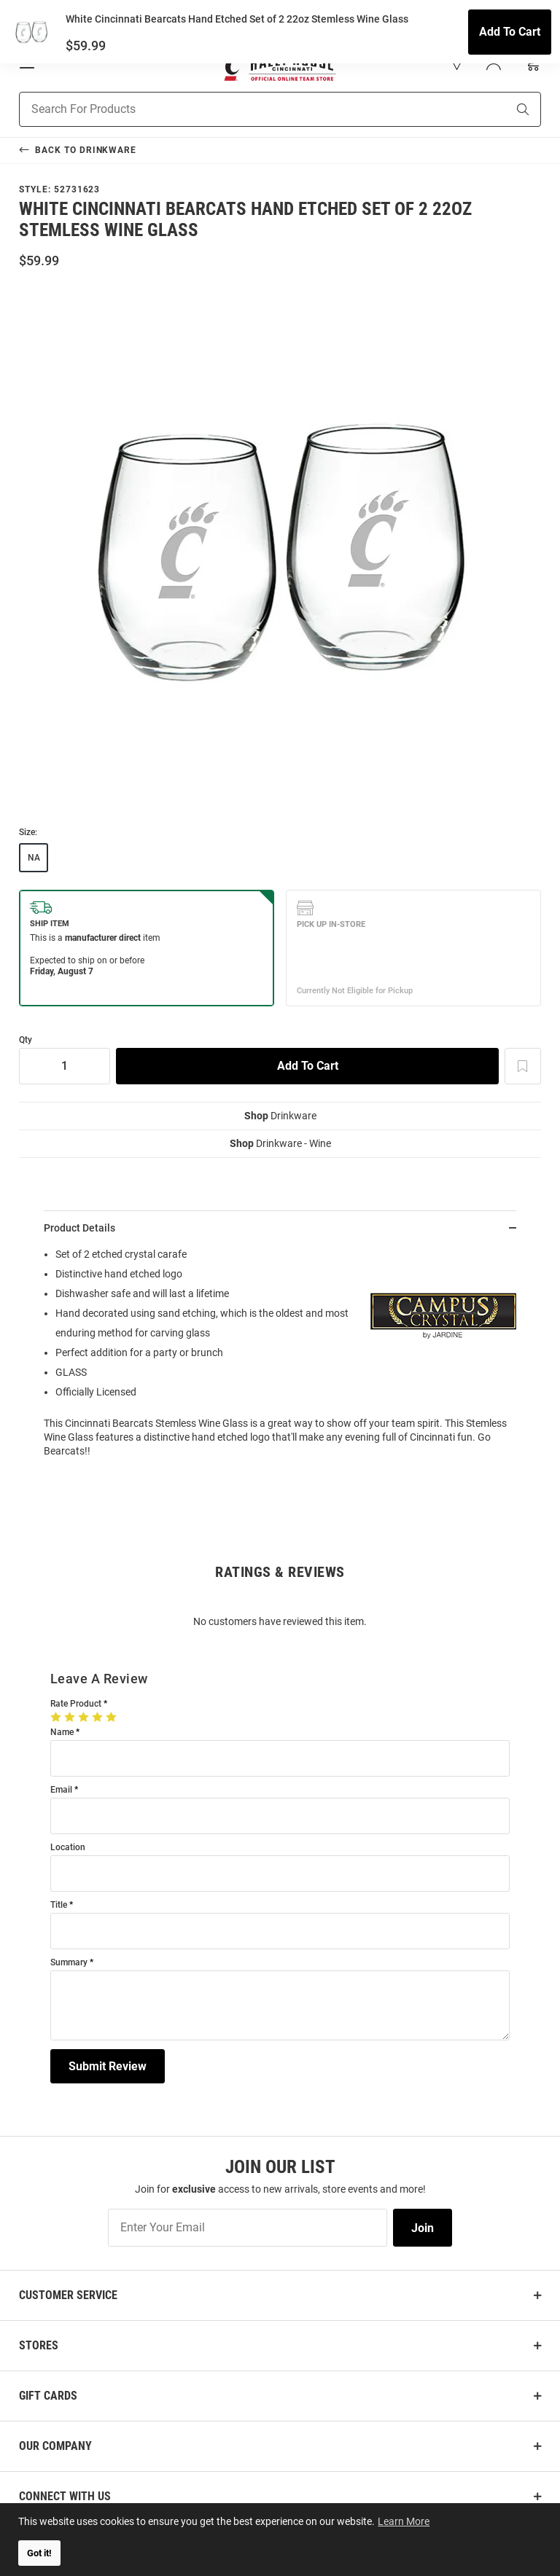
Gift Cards (48, 2396)
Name (62, 1732)
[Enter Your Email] (247, 2228)
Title (58, 1905)
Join (422, 2228)
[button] (457, 62)
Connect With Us (65, 2496)
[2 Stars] (71, 1717)
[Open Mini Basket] (532, 63)
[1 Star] (57, 1717)
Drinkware (280, 1115)
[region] (280, 1357)
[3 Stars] (85, 1717)
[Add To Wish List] (523, 1066)
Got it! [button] (39, 2553)
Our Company (55, 2446)
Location (67, 1847)
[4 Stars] (99, 1717)
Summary (69, 1963)
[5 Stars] (113, 1717)
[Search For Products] (245, 109)
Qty (25, 1040)
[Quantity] (64, 1066)
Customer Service (68, 2295)
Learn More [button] (405, 2520)
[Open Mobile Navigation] (27, 63)
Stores (38, 2345)
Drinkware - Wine (280, 1143)
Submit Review (108, 2066)
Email (61, 1790)
